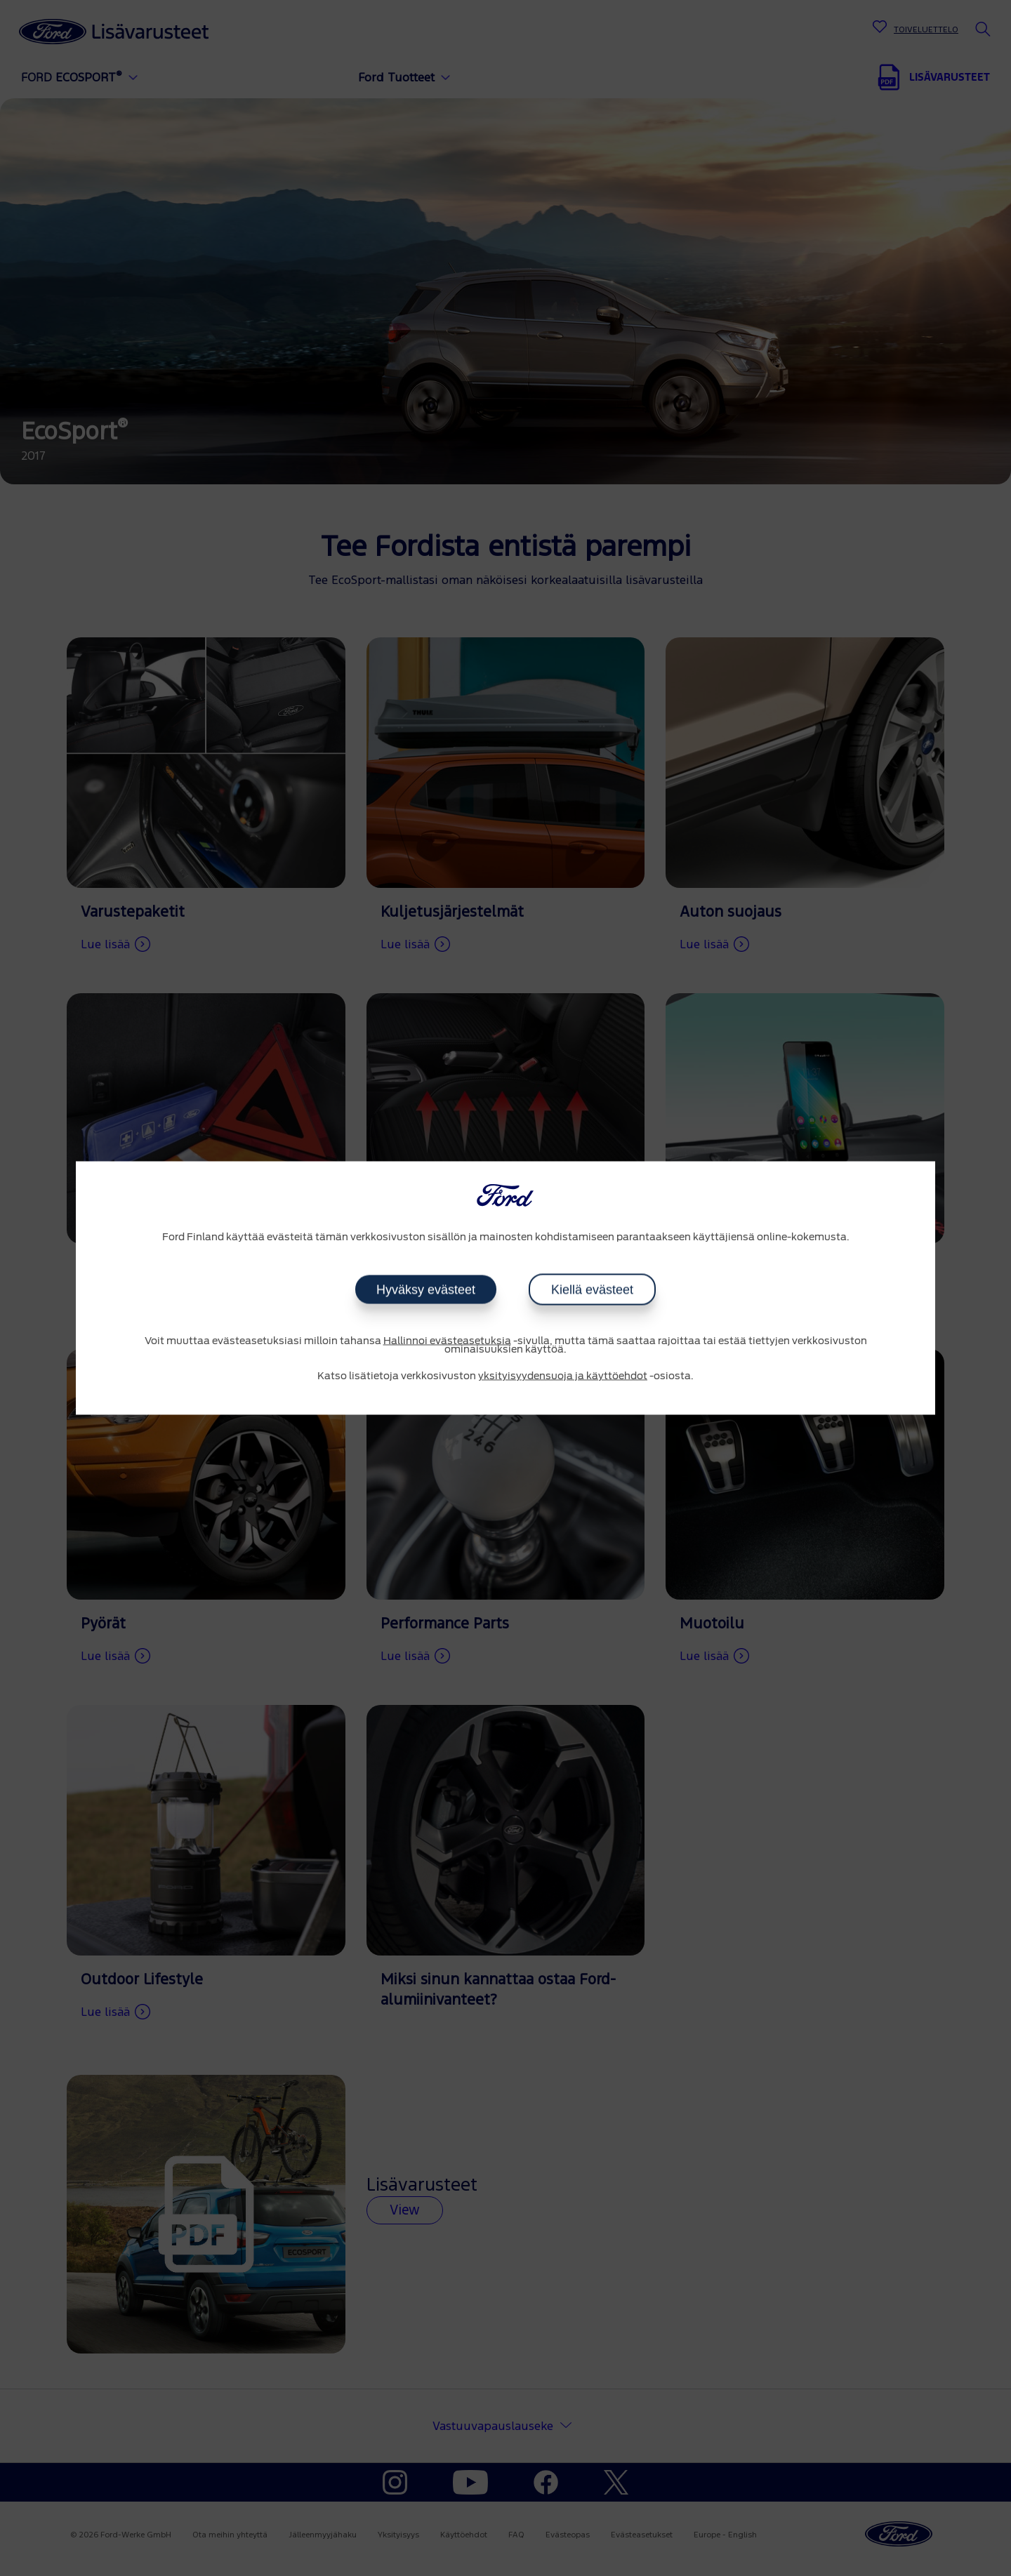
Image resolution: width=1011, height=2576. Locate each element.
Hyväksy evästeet (425, 1289)
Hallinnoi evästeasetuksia (447, 1341)
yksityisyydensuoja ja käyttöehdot (562, 1376)
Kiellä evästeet (592, 1289)
